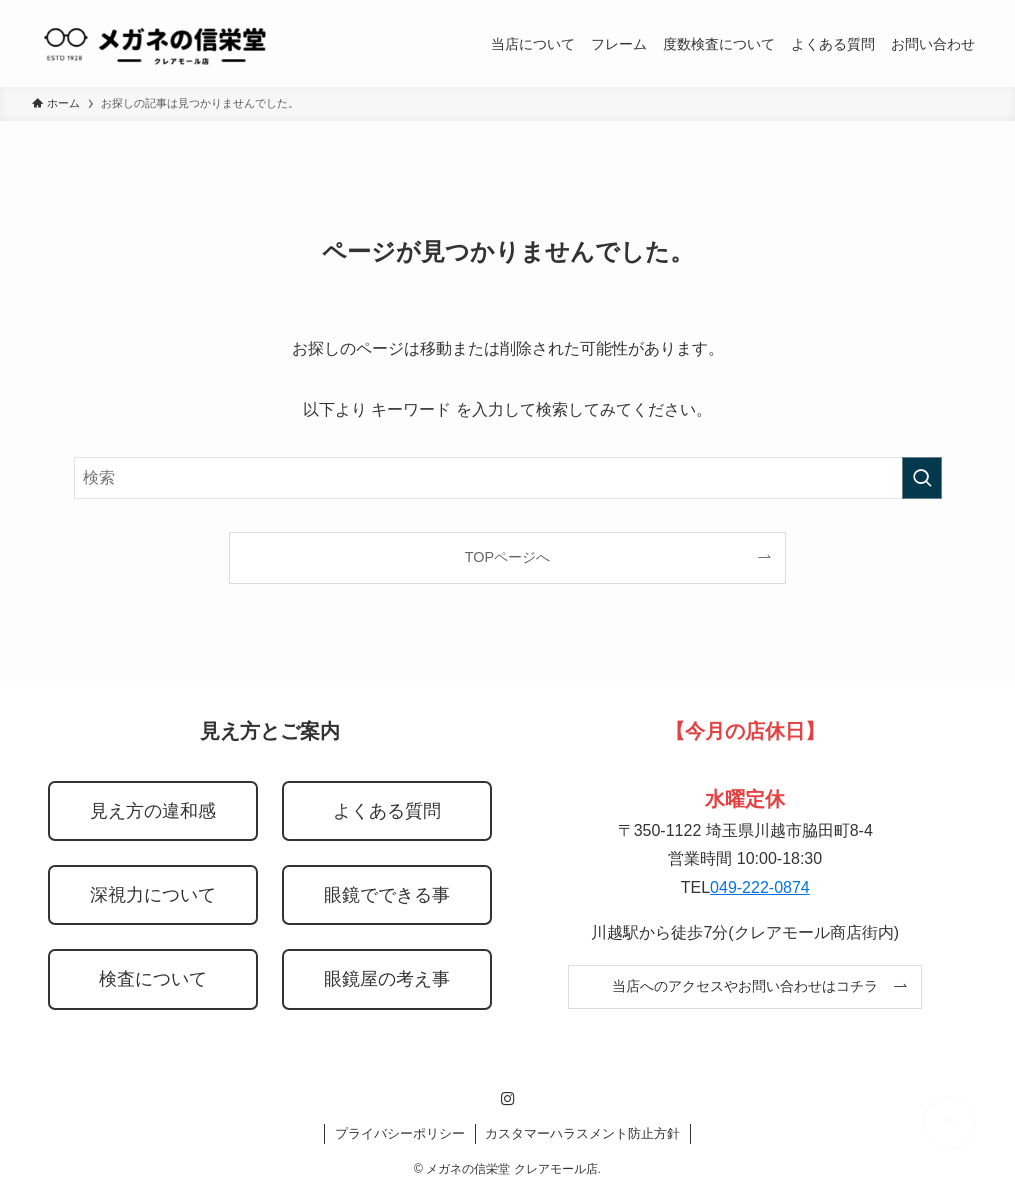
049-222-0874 (760, 887)
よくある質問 (387, 811)
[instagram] (508, 1099)
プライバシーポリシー (400, 1133)
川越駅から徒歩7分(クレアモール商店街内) (745, 932)
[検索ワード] (508, 478)
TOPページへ (507, 557)
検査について (153, 979)
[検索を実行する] (922, 478)
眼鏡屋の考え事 (387, 979)
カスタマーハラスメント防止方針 (582, 1133)
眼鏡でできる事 (387, 895)
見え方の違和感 (153, 811)
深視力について (153, 895)
